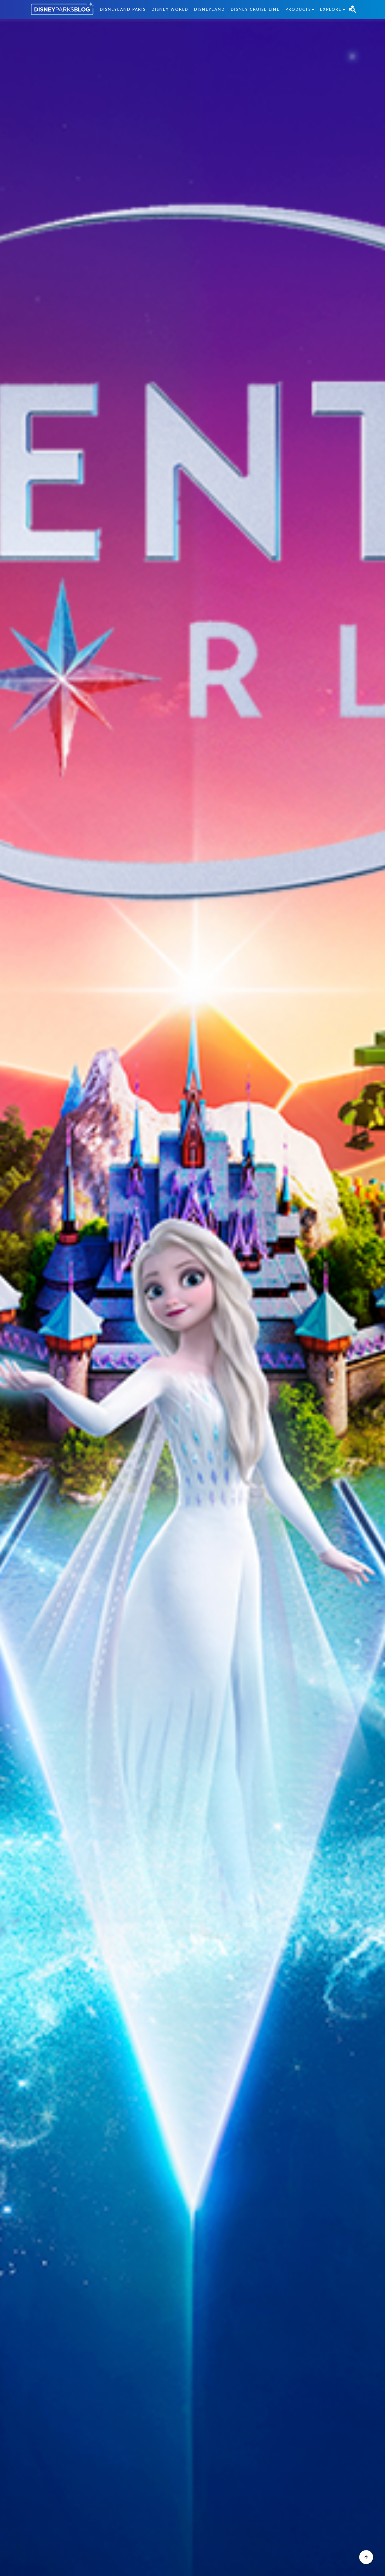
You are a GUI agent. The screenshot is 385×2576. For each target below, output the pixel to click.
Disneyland (209, 9)
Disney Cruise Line (255, 9)
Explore (330, 9)
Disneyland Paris (123, 9)
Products (298, 9)
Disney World (169, 9)
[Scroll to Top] (366, 2557)
